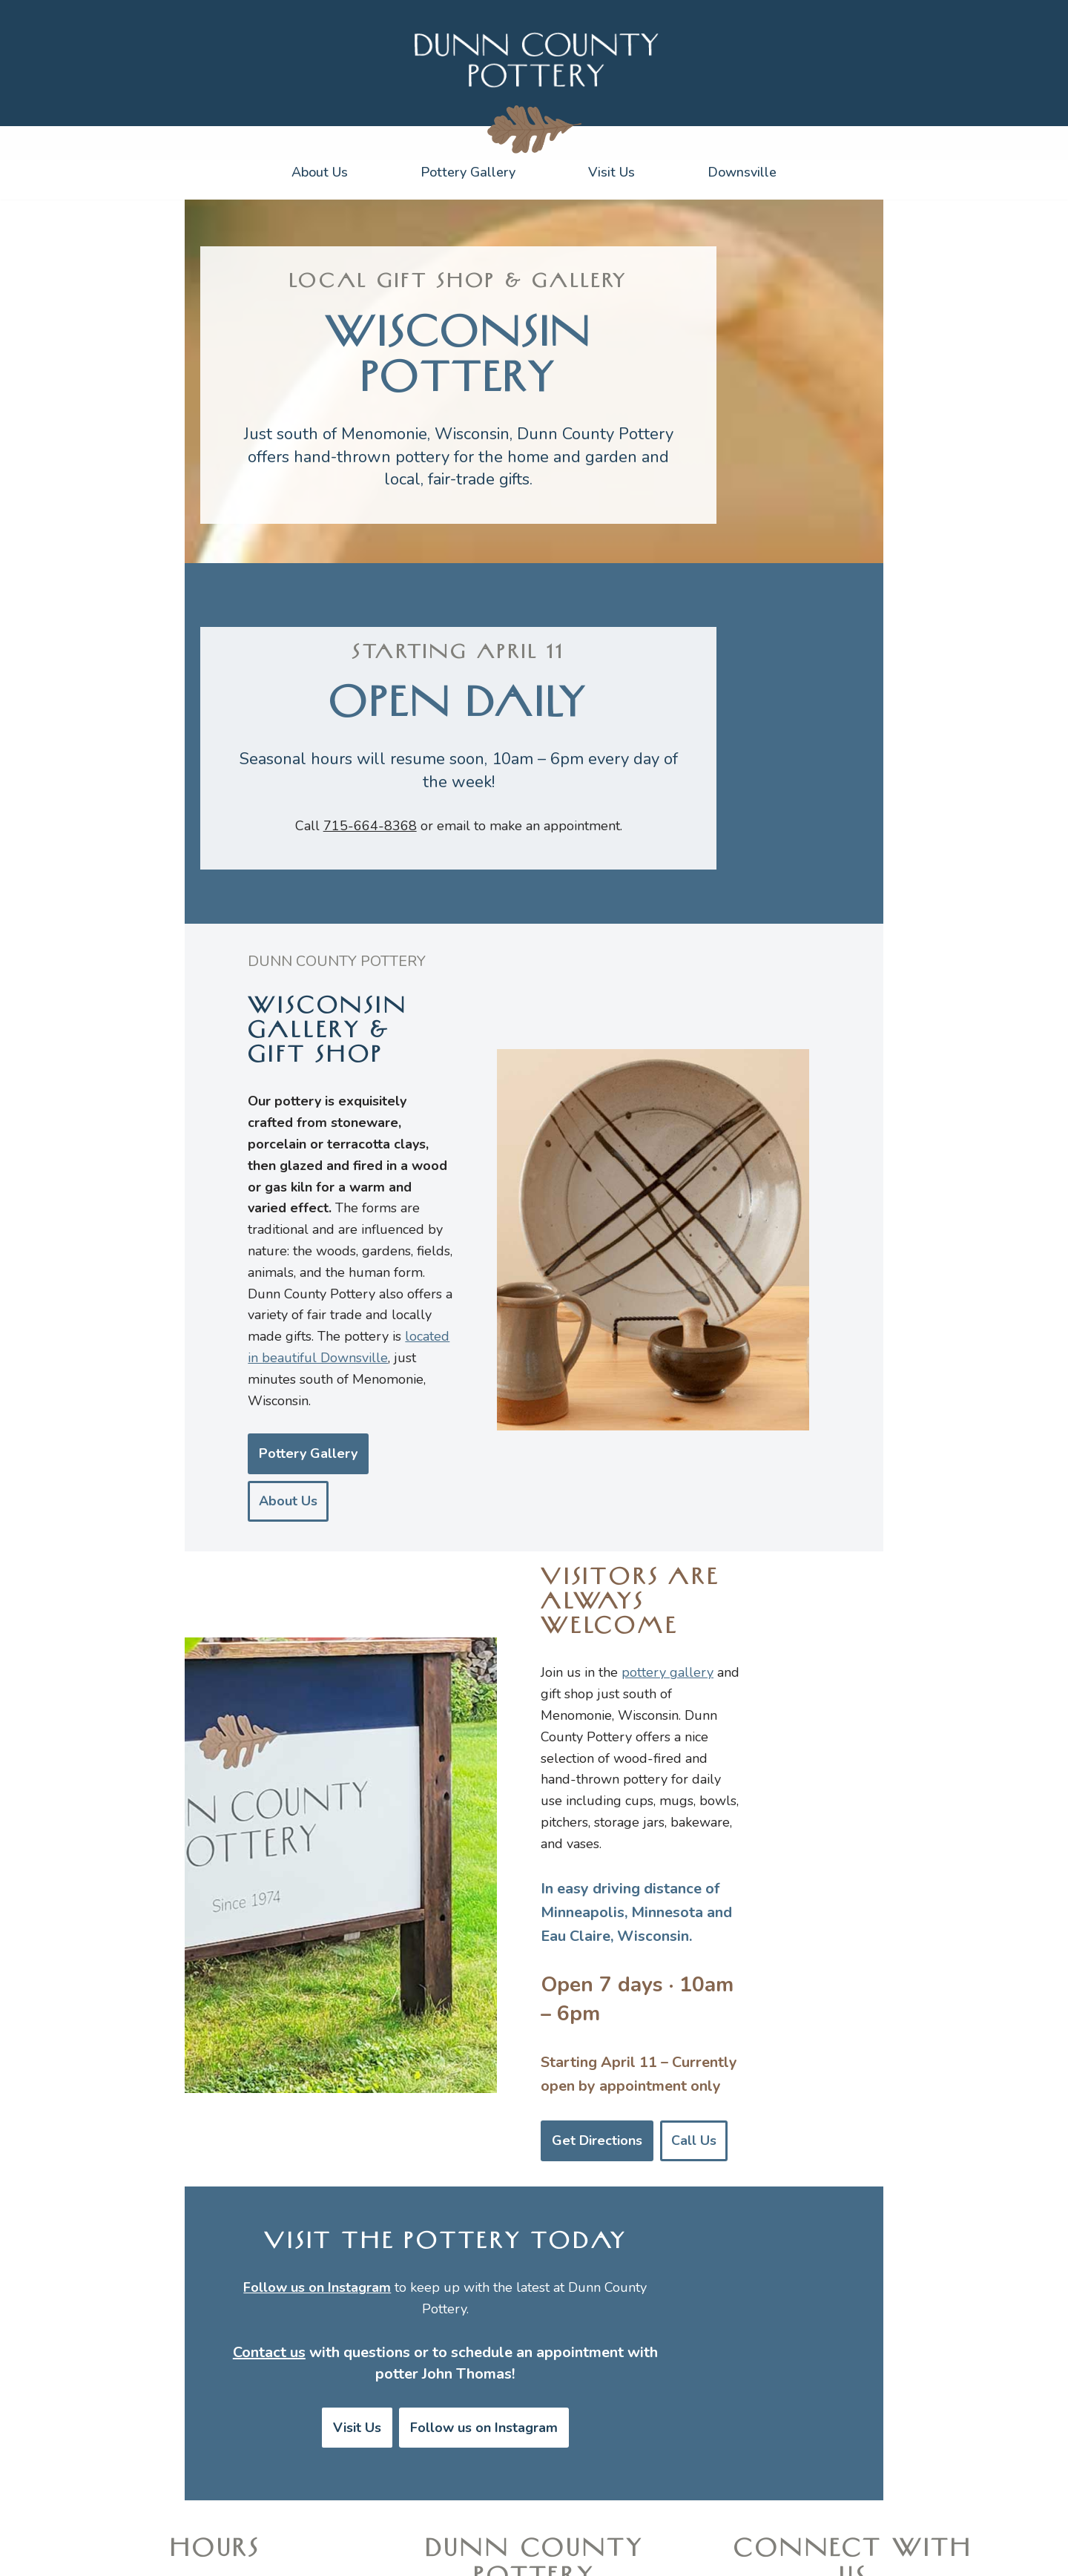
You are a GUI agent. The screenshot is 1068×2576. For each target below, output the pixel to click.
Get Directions (649, 1890)
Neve (125, 2556)
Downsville (742, 172)
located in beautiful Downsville (183, 1367)
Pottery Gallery (468, 172)
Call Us (746, 1890)
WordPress (246, 2556)
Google (799, 2480)
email (529, 939)
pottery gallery (720, 1585)
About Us (319, 172)
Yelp (846, 2480)
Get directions (215, 2480)
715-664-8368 (445, 939)
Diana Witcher (846, 2553)
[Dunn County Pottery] (534, 59)
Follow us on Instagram (558, 2128)
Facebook (900, 2480)
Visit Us (611, 172)
